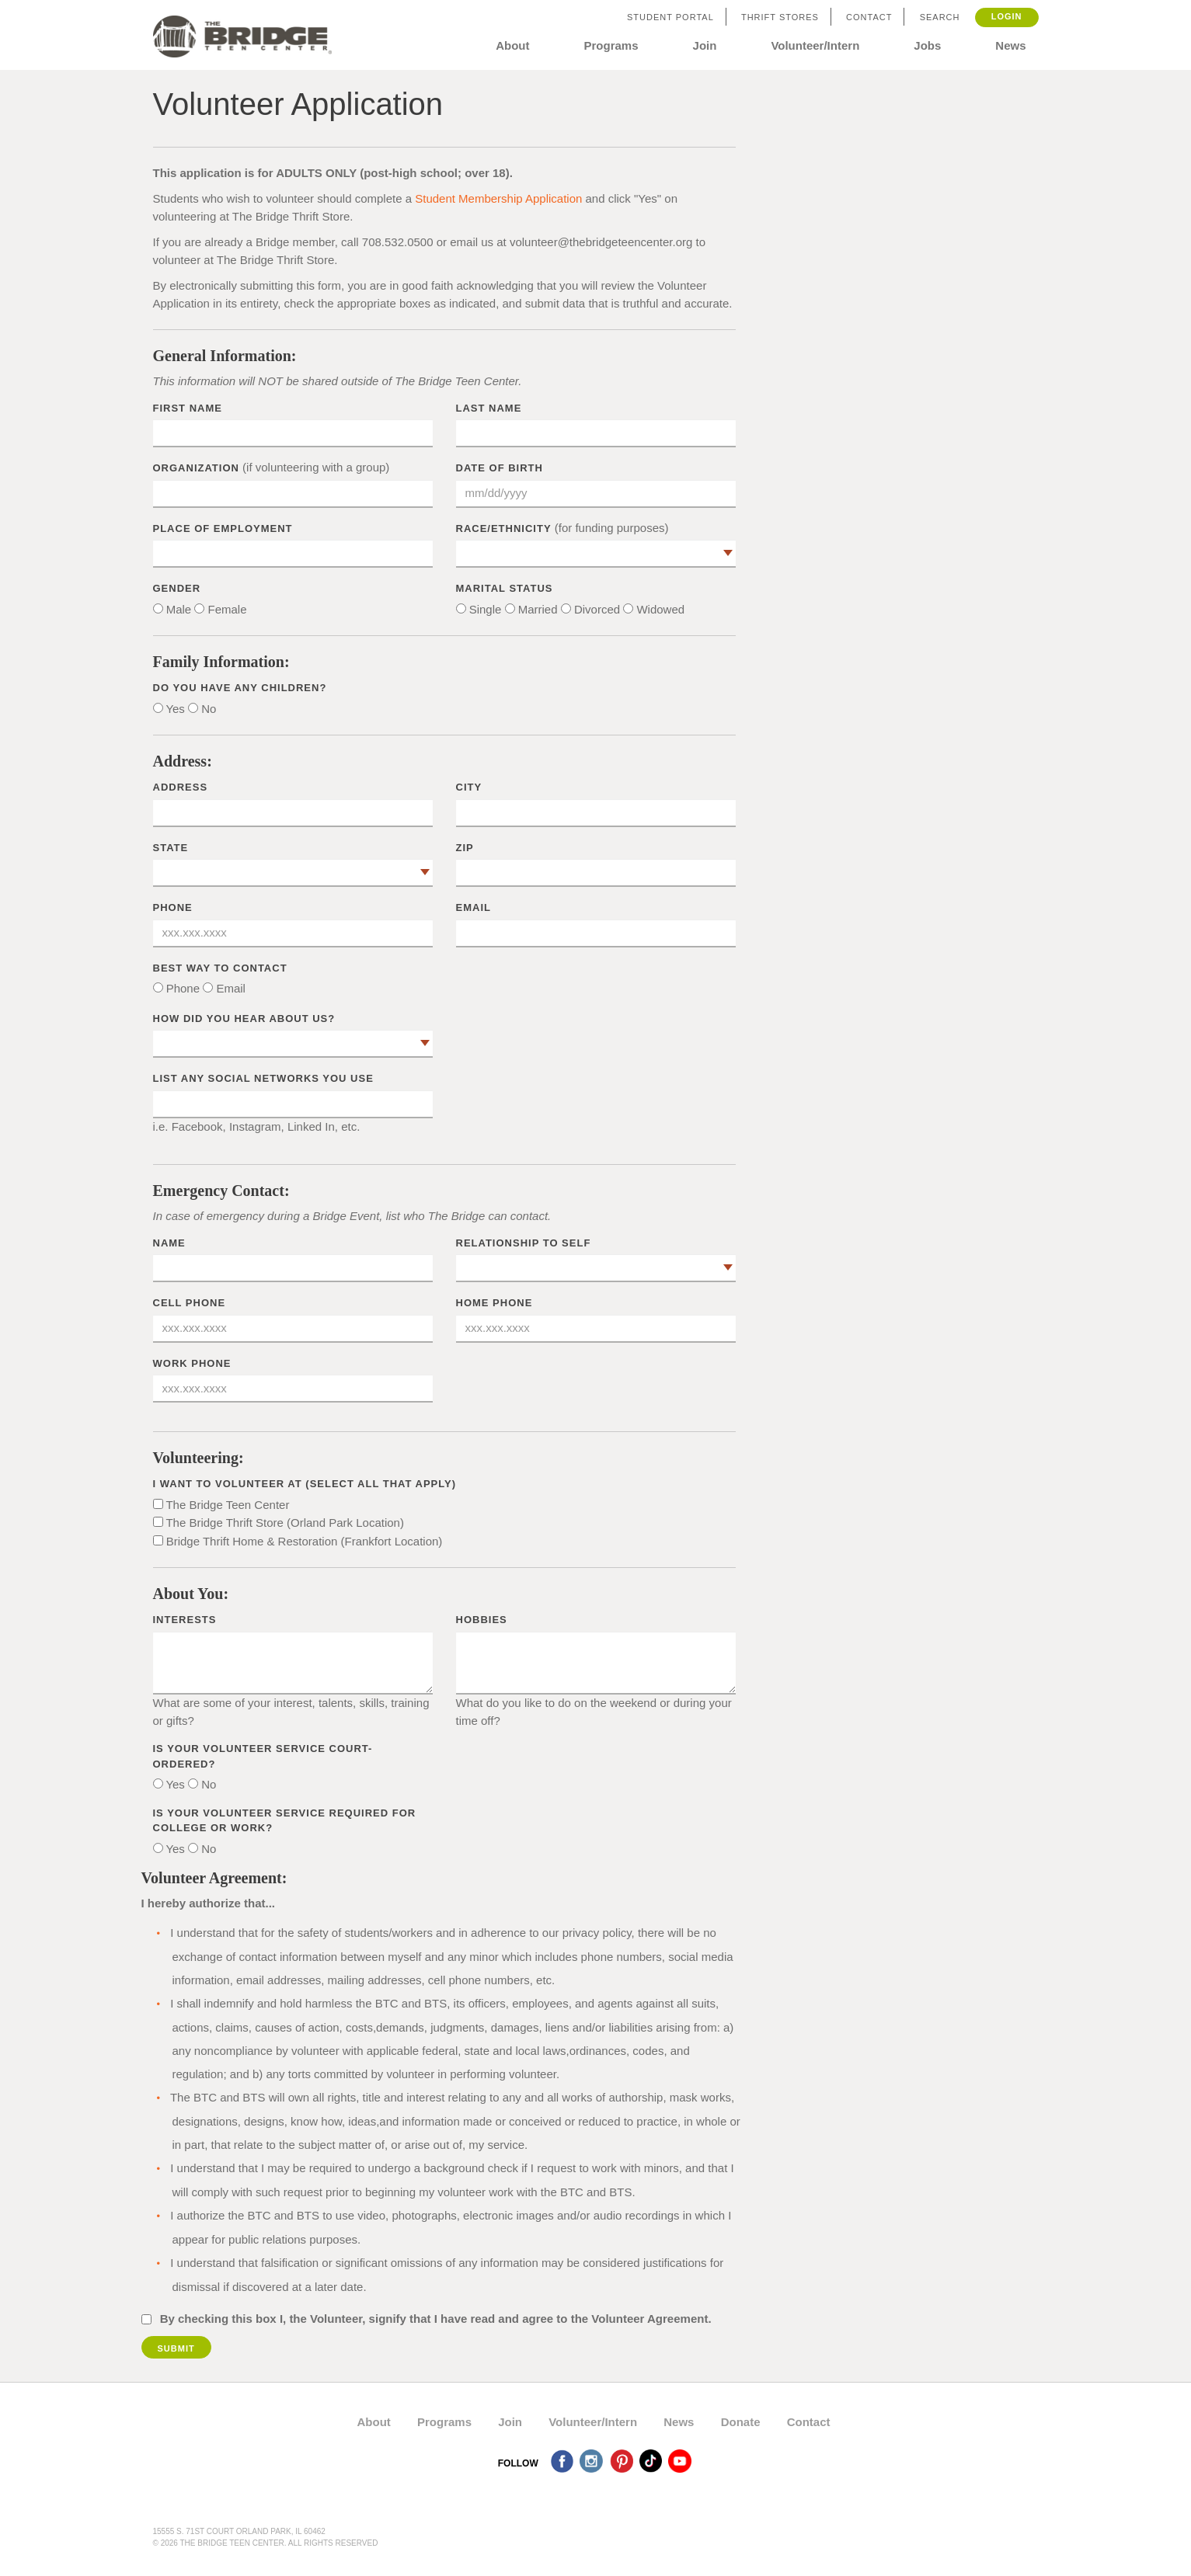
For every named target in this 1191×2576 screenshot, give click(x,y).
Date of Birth (499, 468)
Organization (196, 468)
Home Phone (494, 1303)
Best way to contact (220, 968)
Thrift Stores (780, 17)
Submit (176, 2348)
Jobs (927, 45)
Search (940, 17)
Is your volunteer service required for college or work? (284, 1820)
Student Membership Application (498, 198)
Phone (173, 907)
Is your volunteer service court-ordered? (263, 1756)
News (1010, 45)
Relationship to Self (523, 1243)
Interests (185, 1619)
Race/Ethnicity (504, 528)
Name (169, 1243)
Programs (611, 45)
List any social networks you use (263, 1078)
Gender (177, 588)
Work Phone (192, 1363)
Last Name (489, 408)
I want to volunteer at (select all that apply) (305, 1484)
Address (180, 787)
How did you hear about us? (244, 1018)
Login (1006, 16)
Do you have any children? (240, 688)
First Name (187, 408)
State (171, 847)
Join (705, 45)
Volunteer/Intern (815, 45)
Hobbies (481, 1619)
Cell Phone (189, 1303)
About (512, 45)
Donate (741, 2421)
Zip (465, 847)
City (469, 787)
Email (473, 907)
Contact (869, 17)
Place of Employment (223, 528)
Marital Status (504, 588)
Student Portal (670, 17)
